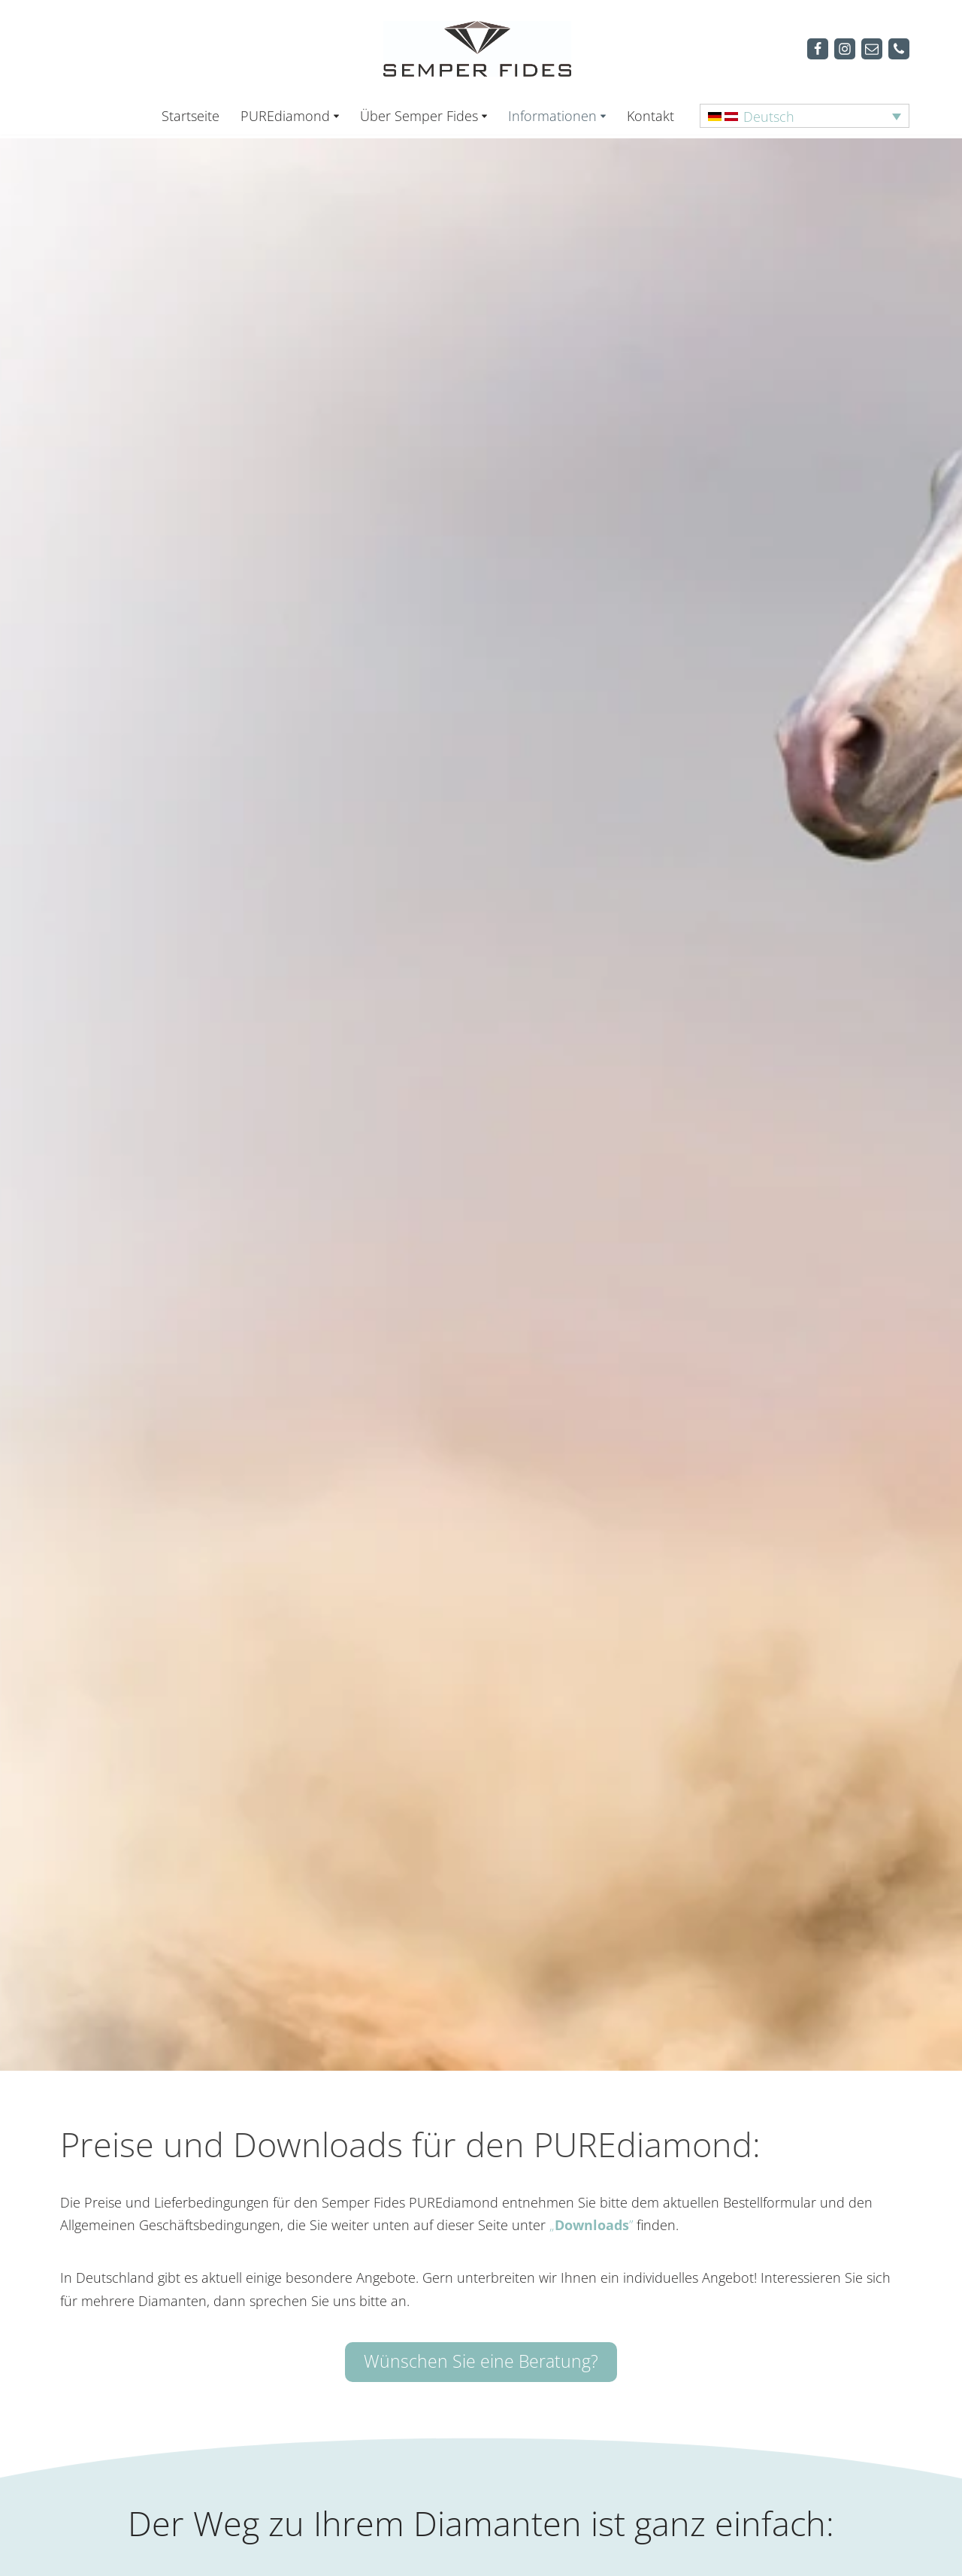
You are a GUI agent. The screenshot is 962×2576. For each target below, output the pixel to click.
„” (591, 2225)
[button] (336, 116)
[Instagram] (844, 48)
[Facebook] (817, 48)
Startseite (190, 116)
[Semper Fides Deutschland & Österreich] (481, 48)
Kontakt (650, 116)
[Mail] (871, 48)
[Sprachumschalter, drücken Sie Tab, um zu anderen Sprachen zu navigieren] (804, 116)
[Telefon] (898, 48)
